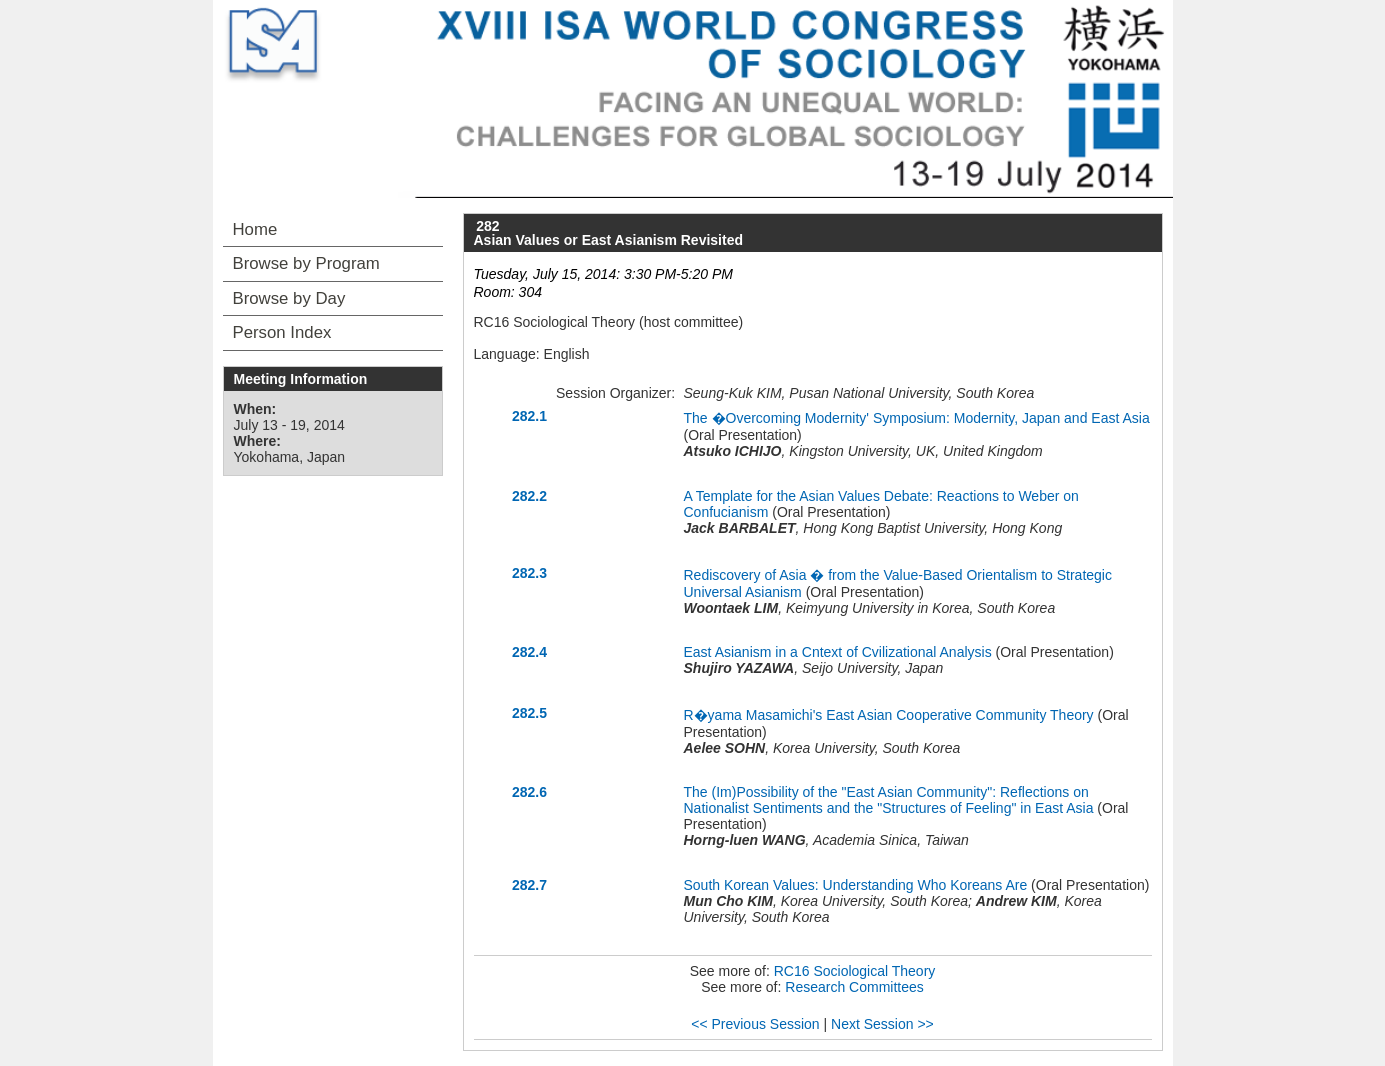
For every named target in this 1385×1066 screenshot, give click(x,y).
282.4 (529, 652)
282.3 (529, 573)
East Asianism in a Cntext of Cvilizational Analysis (838, 652)
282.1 (529, 416)
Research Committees (854, 987)
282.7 (529, 885)
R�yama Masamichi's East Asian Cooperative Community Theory (889, 715)
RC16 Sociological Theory (855, 971)
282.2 (529, 496)
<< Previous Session (755, 1024)
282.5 (529, 713)
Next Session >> (882, 1024)
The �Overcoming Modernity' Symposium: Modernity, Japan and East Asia (917, 418)
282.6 (529, 792)
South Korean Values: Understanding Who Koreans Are (856, 885)
